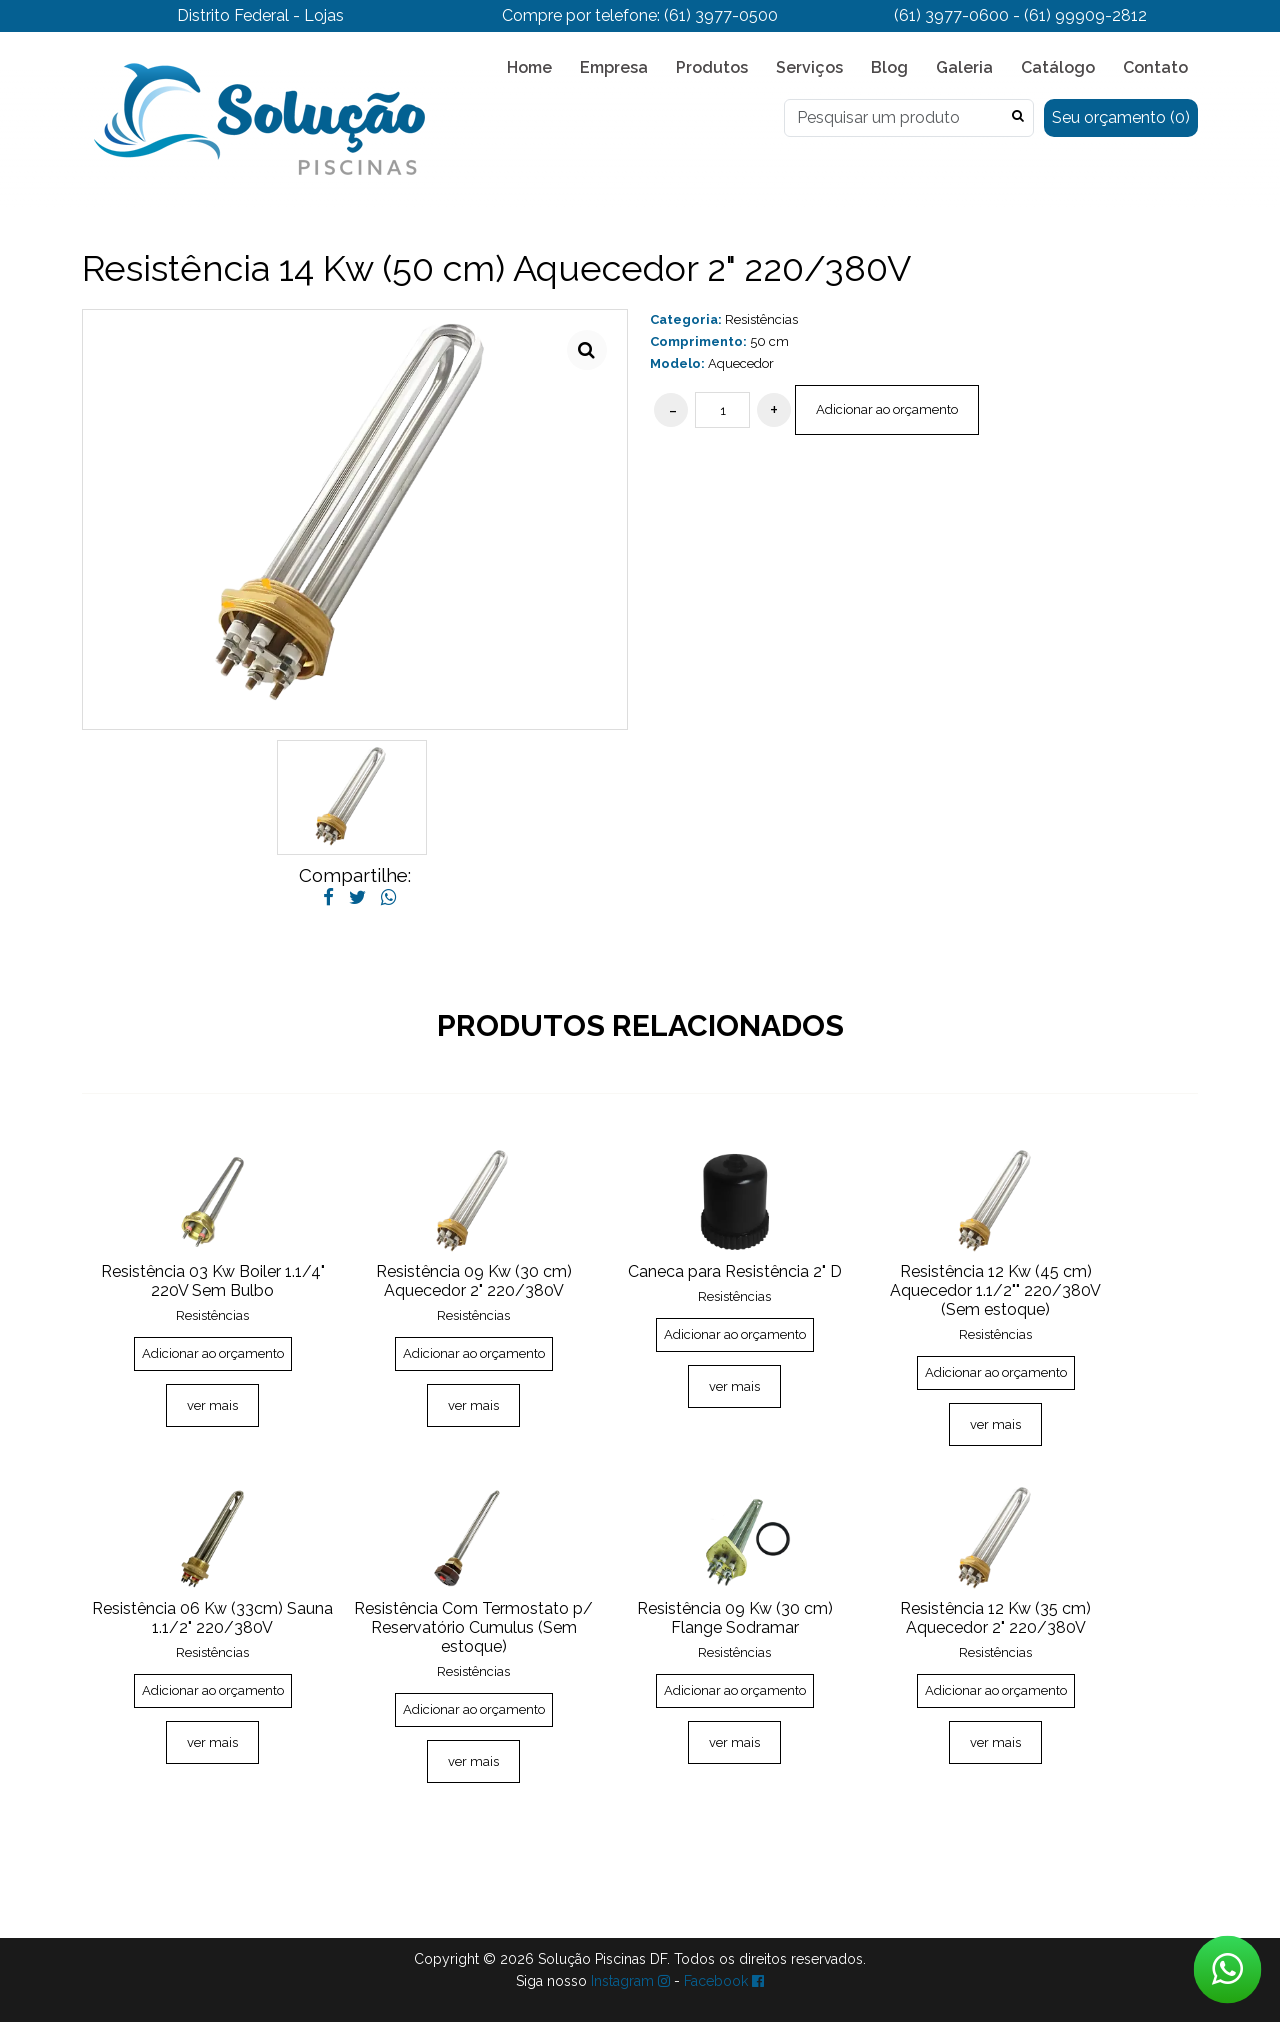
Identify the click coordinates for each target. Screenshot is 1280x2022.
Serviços (809, 67)
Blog (889, 67)
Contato (1155, 67)
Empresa (614, 67)
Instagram (630, 1981)
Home (529, 67)
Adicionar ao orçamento (887, 409)
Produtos (712, 67)
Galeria (964, 67)
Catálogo (1058, 67)
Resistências (761, 319)
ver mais (212, 1405)
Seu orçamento (1121, 117)
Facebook (724, 1981)
